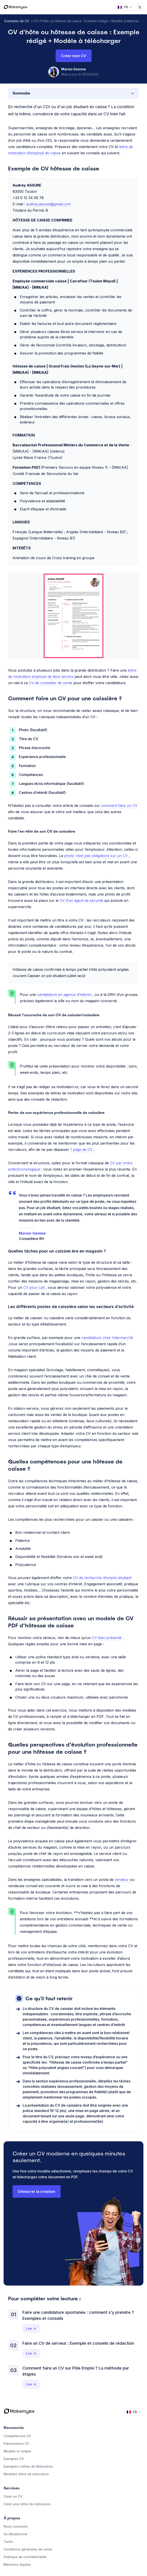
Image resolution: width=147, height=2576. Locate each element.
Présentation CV (16, 2443)
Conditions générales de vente (28, 2549)
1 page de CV (82, 1149)
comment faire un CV (119, 805)
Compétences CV (17, 2436)
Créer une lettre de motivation (27, 2504)
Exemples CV (14, 2459)
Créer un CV (13, 2496)
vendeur (122, 1879)
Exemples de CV (16, 21)
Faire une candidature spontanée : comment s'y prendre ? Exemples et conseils (78, 2315)
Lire (31, 2328)
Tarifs (8, 2542)
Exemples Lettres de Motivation (28, 2466)
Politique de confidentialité (25, 2557)
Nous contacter (16, 2526)
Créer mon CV (73, 56)
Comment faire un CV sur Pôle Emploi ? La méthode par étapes (75, 2371)
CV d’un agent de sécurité (82, 900)
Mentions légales (17, 2564)
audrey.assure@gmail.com (48, 204)
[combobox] (124, 7)
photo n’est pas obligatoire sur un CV (96, 855)
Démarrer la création (36, 2191)
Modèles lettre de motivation (26, 2474)
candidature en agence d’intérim (64, 994)
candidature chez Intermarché (106, 1337)
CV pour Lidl (34, 1287)
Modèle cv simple (17, 2451)
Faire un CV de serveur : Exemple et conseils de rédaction (78, 2343)
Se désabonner (16, 2534)
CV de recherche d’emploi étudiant (102, 1577)
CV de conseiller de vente (51, 683)
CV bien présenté (107, 1637)
